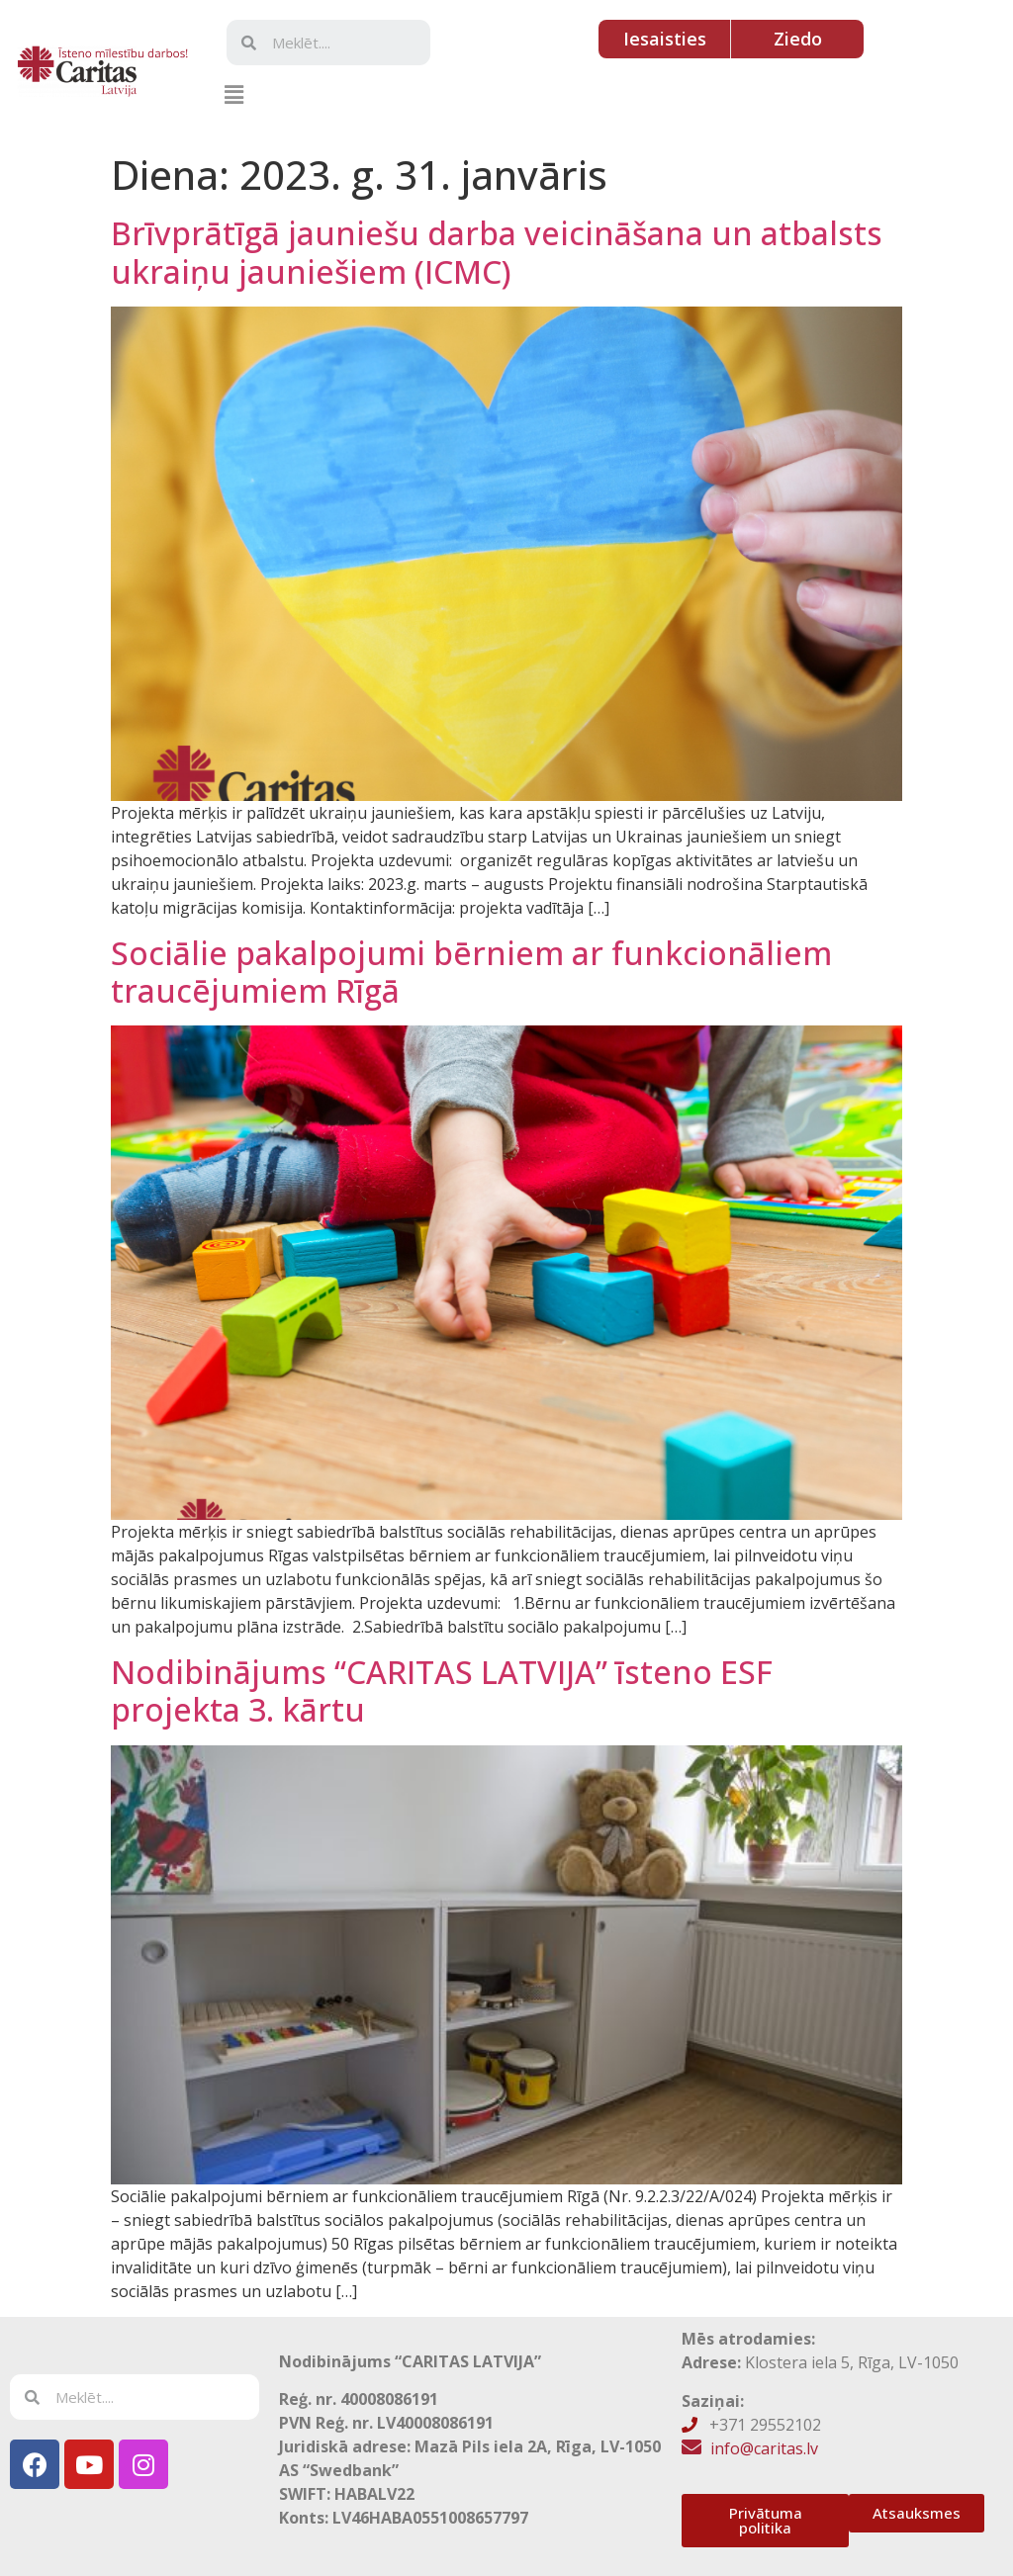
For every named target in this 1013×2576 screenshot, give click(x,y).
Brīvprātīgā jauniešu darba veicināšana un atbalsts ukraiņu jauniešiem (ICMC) (496, 252)
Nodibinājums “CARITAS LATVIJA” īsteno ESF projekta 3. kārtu (442, 1690)
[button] (233, 94)
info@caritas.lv (764, 2448)
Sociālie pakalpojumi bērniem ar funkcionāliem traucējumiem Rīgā (471, 972)
